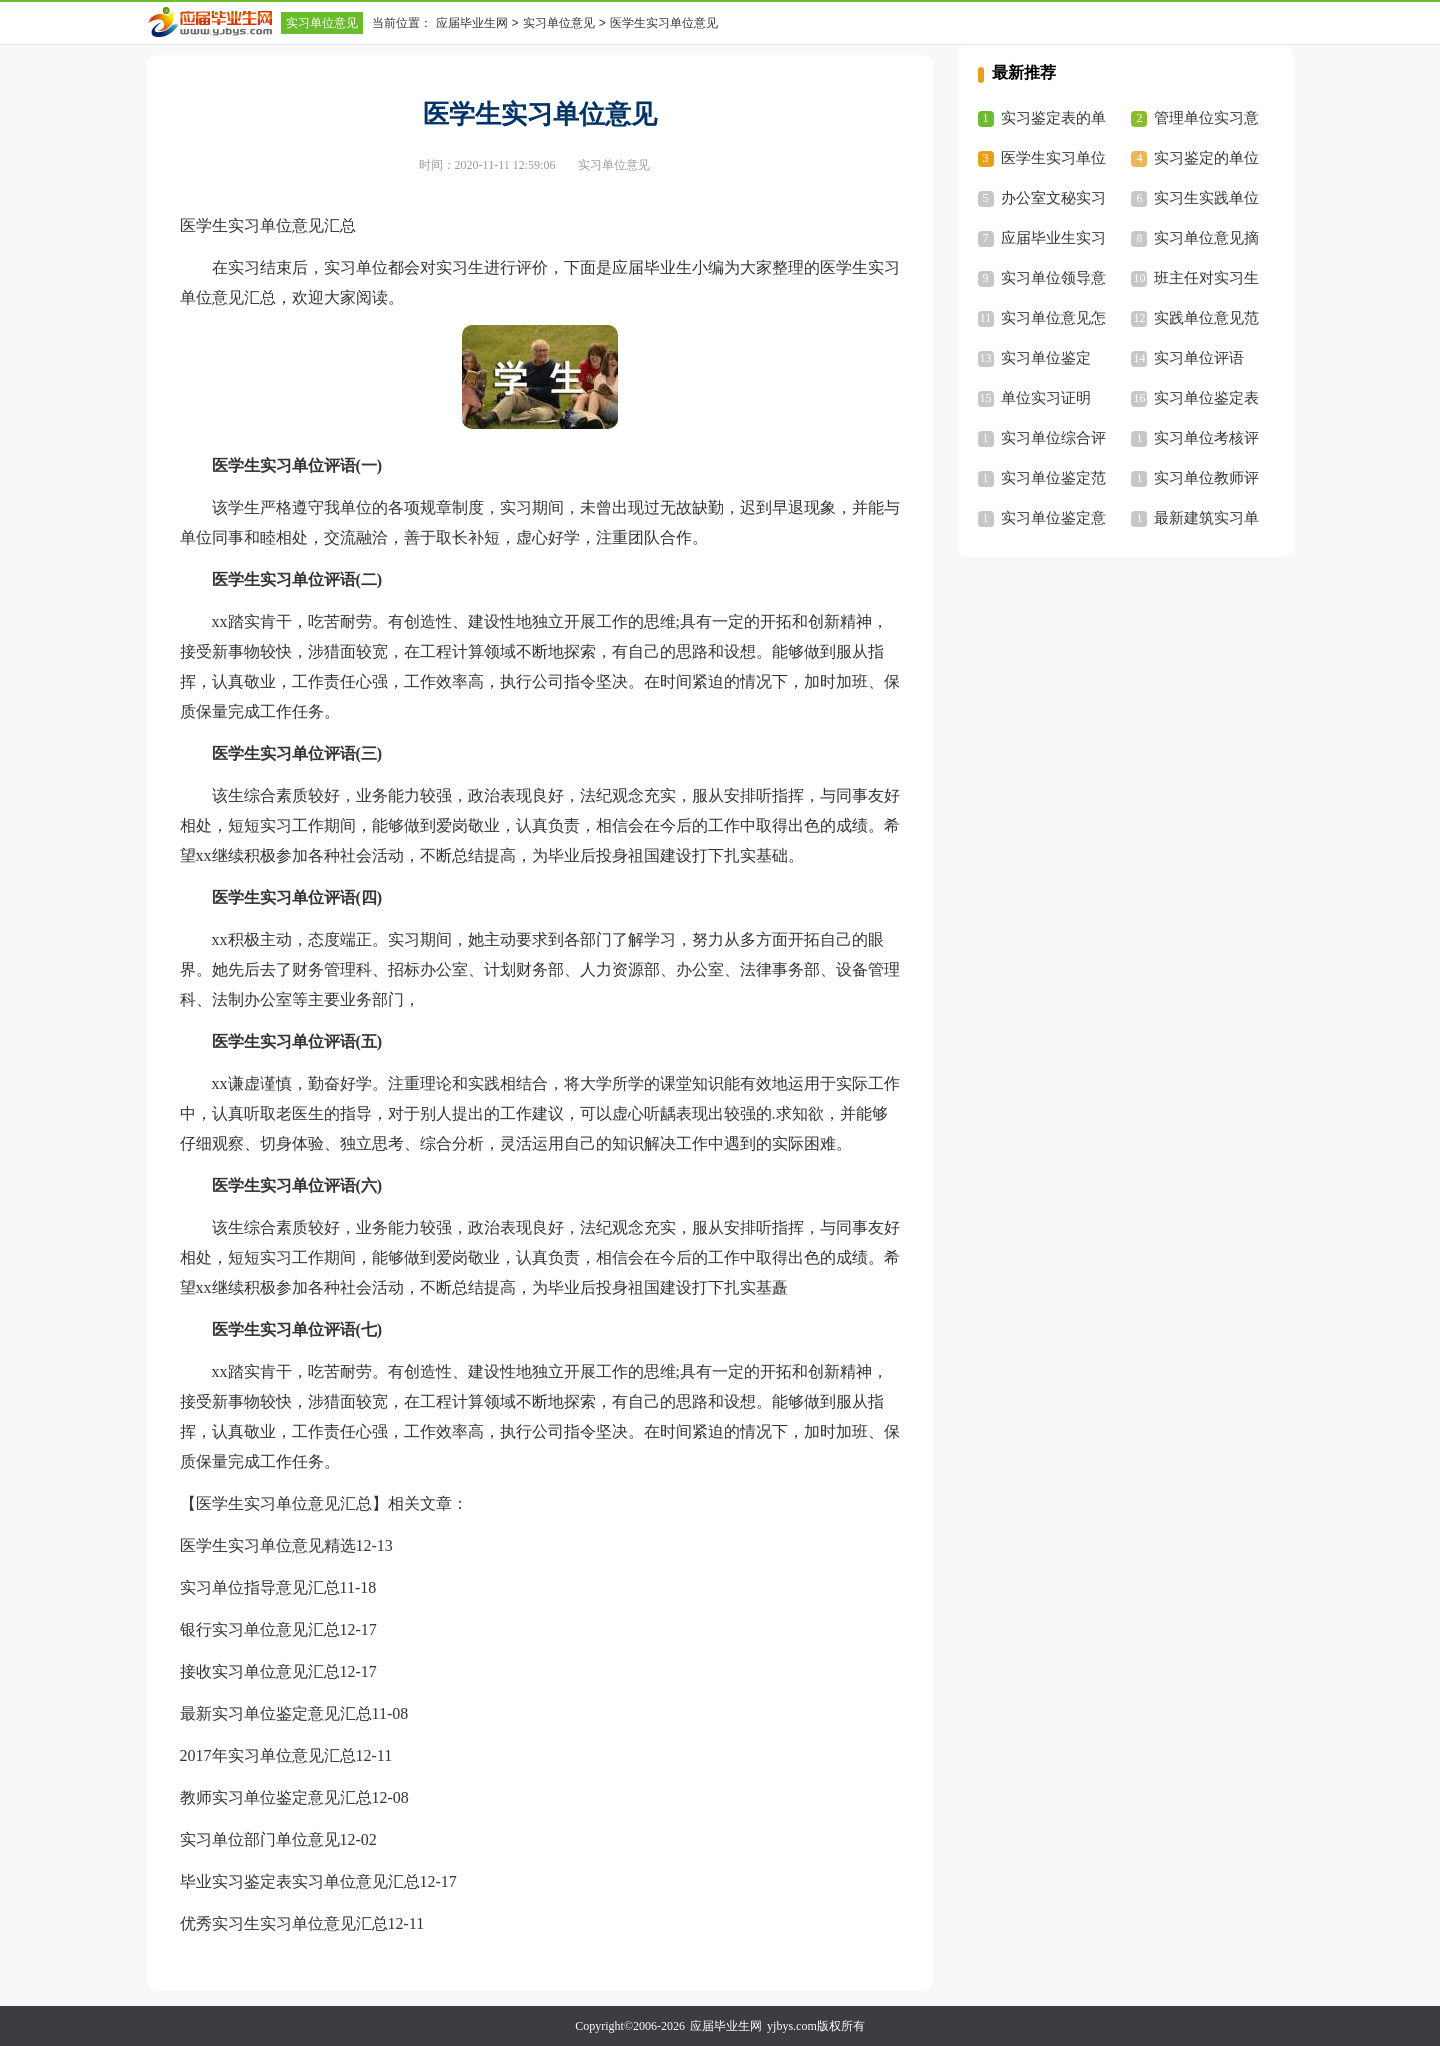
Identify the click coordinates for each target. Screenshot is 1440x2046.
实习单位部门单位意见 (260, 1839)
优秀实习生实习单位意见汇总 (284, 1923)
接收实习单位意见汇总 (260, 1671)
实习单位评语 (1199, 358)
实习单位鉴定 (1046, 358)
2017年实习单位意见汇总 (268, 1755)
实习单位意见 (322, 23)
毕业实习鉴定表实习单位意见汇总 (300, 1881)
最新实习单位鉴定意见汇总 (276, 1713)
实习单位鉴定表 (1206, 398)
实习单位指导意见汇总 (260, 1587)
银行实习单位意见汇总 (260, 1629)
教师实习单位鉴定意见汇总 (276, 1797)
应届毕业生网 (472, 23)
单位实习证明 (1046, 398)
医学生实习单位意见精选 (268, 1545)
